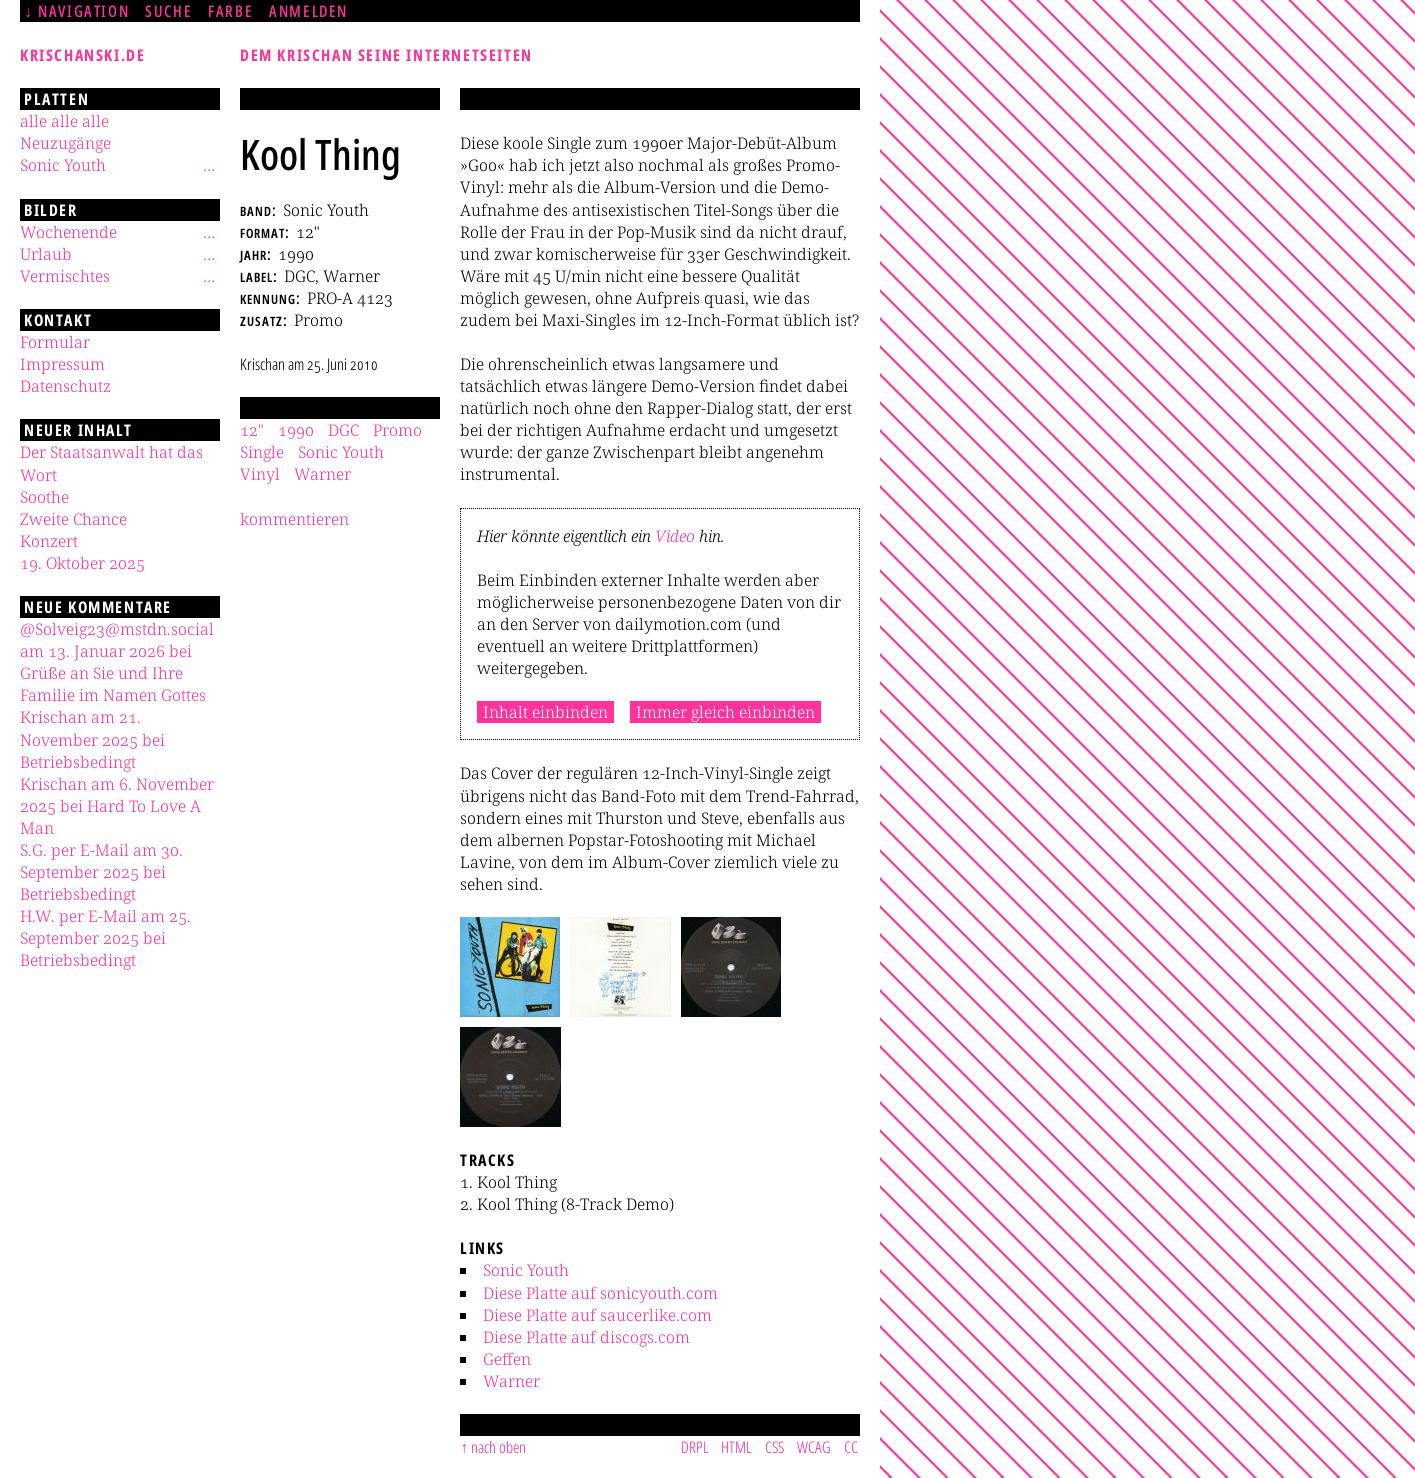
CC (851, 1447)
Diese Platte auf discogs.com (586, 1337)
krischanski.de (82, 55)
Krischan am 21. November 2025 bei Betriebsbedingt (92, 739)
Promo (397, 430)
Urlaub (46, 254)
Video (675, 536)
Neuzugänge (65, 143)
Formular (55, 342)
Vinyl (260, 474)
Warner (511, 1381)
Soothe (44, 497)
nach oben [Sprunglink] (498, 1447)
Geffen (507, 1359)
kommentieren (294, 519)
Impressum (62, 364)
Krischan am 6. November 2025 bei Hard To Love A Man (117, 806)
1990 (296, 430)
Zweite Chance (73, 519)
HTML (736, 1447)
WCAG (814, 1447)
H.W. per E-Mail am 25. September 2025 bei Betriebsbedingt (105, 938)
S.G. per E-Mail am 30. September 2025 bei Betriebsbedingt (101, 872)
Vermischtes (65, 276)
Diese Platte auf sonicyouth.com (600, 1293)
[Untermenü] (209, 165)
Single (262, 452)
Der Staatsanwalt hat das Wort (111, 463)
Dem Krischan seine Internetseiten (386, 55)
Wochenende (68, 232)
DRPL (695, 1447)
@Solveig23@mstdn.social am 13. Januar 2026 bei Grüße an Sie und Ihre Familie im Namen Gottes (117, 662)
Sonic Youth (526, 1270)
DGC (343, 430)
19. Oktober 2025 (82, 563)
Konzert (49, 541)
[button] (510, 967)
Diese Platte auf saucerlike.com (597, 1315)
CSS (774, 1447)
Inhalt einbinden (545, 712)
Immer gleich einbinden (725, 712)
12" (252, 430)
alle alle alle (64, 121)
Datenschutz (65, 386)
